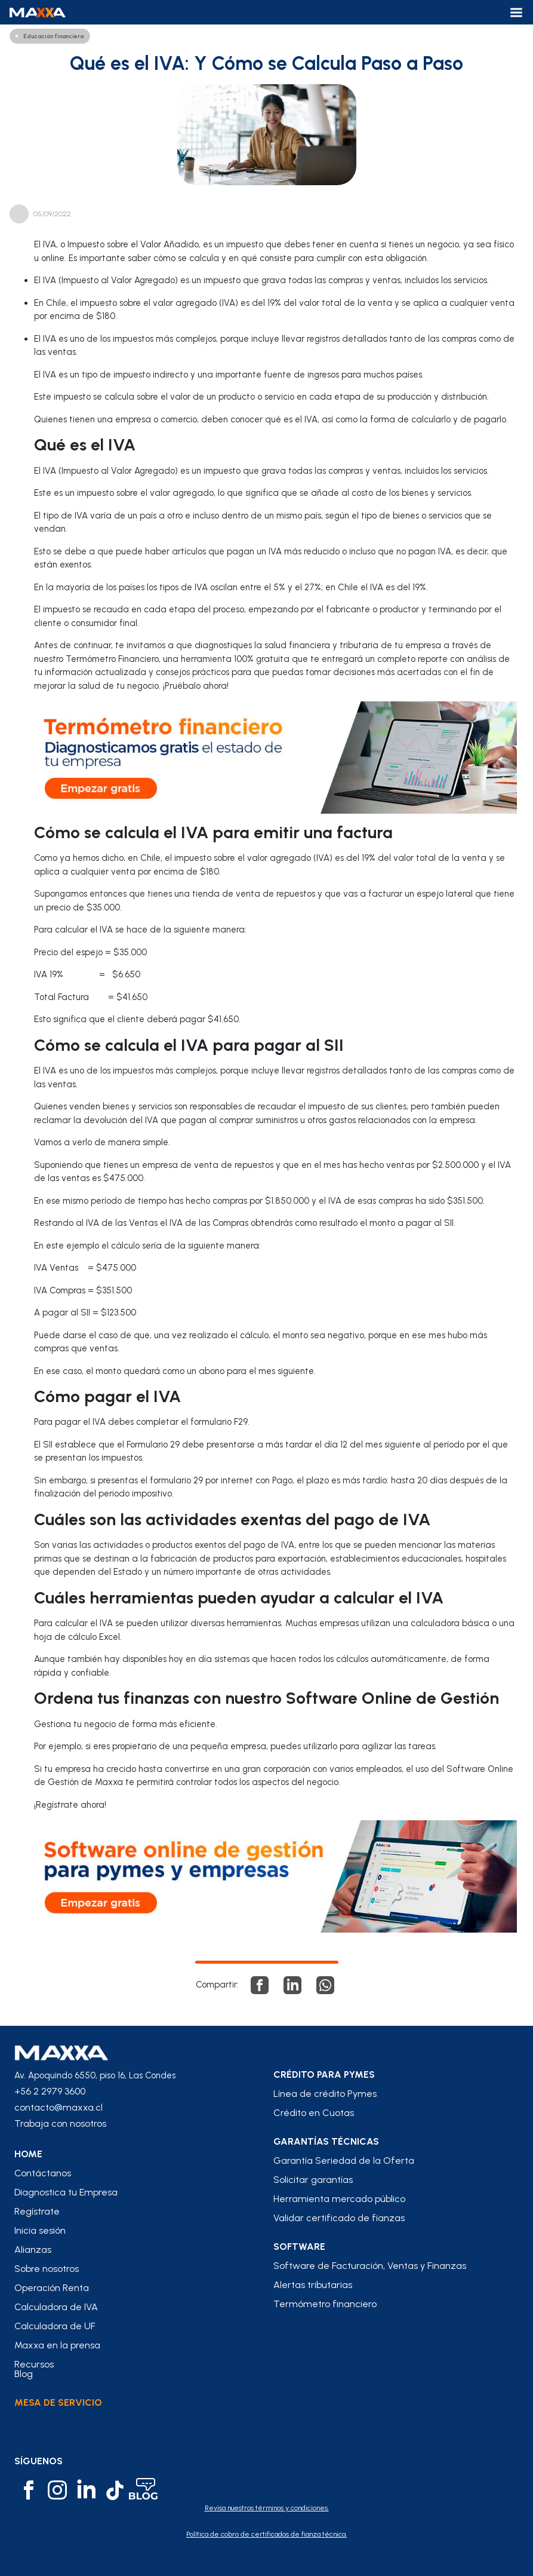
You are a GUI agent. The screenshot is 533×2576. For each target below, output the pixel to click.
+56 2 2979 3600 (49, 2091)
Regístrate (37, 2211)
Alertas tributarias (312, 2285)
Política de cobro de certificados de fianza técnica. (266, 2534)
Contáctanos (42, 2173)
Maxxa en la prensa (57, 2345)
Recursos (34, 2364)
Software (299, 2247)
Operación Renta (51, 2288)
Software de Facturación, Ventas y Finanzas (369, 2266)
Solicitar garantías (313, 2180)
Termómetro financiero (325, 2304)
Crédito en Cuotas (313, 2113)
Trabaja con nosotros (60, 2123)
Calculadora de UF (54, 2326)
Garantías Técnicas (326, 2141)
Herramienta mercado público (339, 2199)
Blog (23, 2374)
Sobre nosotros (46, 2269)
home (28, 2154)
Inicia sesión (40, 2230)
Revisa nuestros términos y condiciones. (267, 2507)
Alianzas (32, 2250)
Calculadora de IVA (56, 2307)
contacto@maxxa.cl (58, 2107)
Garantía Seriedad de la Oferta (343, 2161)
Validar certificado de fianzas (339, 2218)
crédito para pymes (324, 2075)
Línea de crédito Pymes (325, 2094)
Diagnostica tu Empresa (66, 2192)
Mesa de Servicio (58, 2402)
